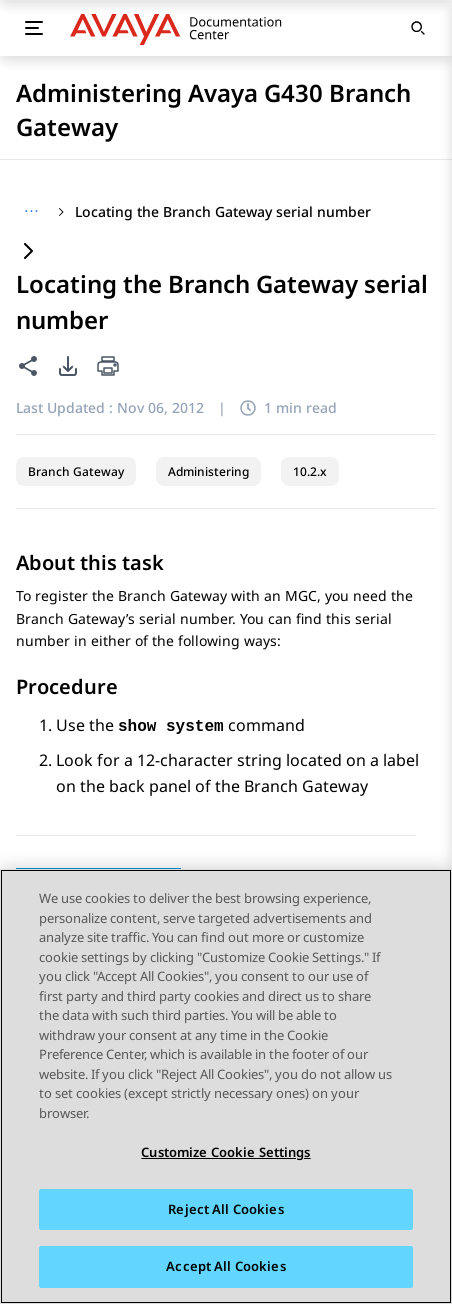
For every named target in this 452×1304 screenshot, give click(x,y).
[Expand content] (28, 252)
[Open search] (418, 28)
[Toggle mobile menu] (34, 28)
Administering (208, 471)
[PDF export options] (68, 366)
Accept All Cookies (225, 1267)
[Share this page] (28, 366)
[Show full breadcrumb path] (31, 212)
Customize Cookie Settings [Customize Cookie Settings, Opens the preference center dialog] (225, 1152)
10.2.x (310, 471)
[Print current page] (108, 367)
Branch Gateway (76, 471)
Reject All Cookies (225, 1209)
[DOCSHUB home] (181, 28)
